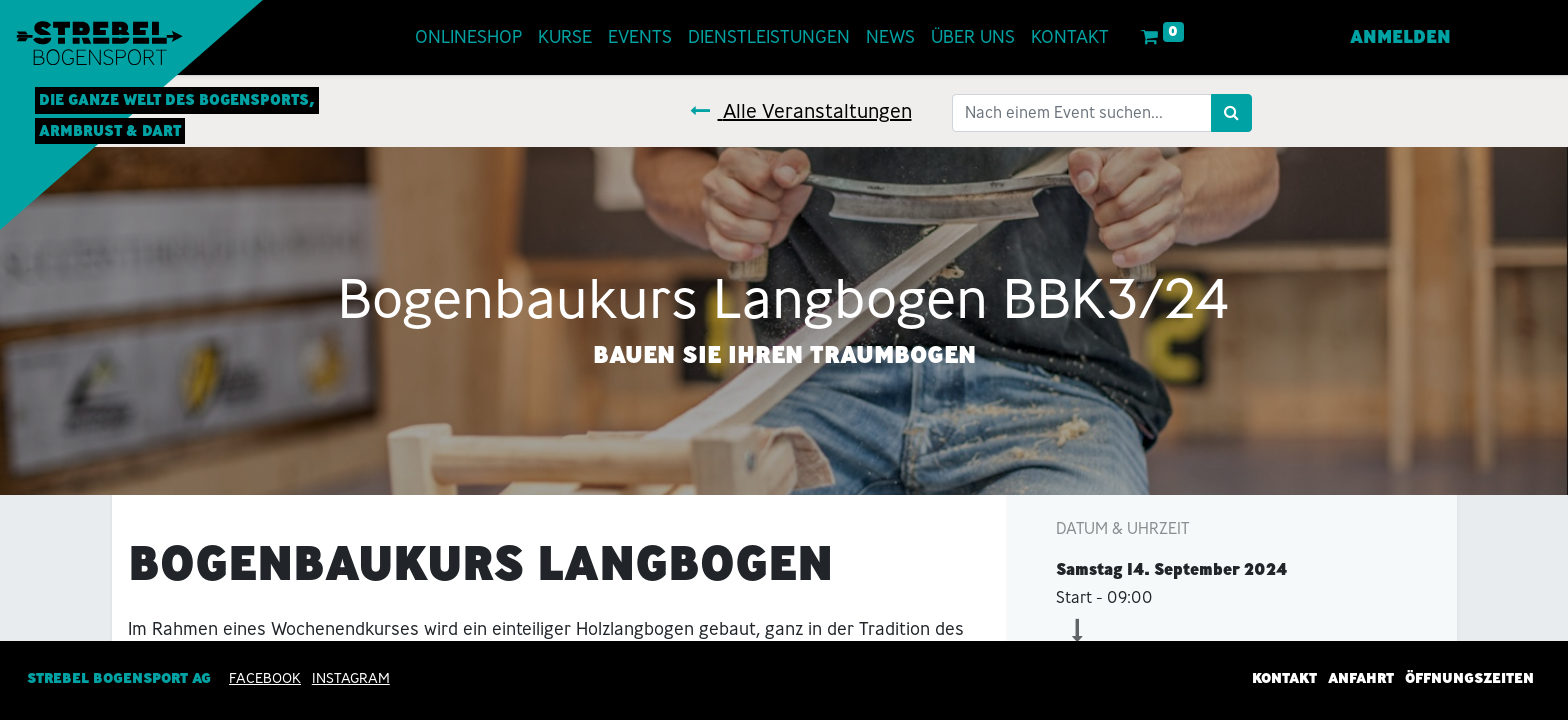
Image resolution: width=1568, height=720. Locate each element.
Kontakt (1284, 678)
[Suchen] (1231, 113)
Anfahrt (1361, 678)
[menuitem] (468, 37)
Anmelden (1400, 37)
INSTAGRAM (351, 678)
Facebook (265, 678)
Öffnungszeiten (1469, 678)
